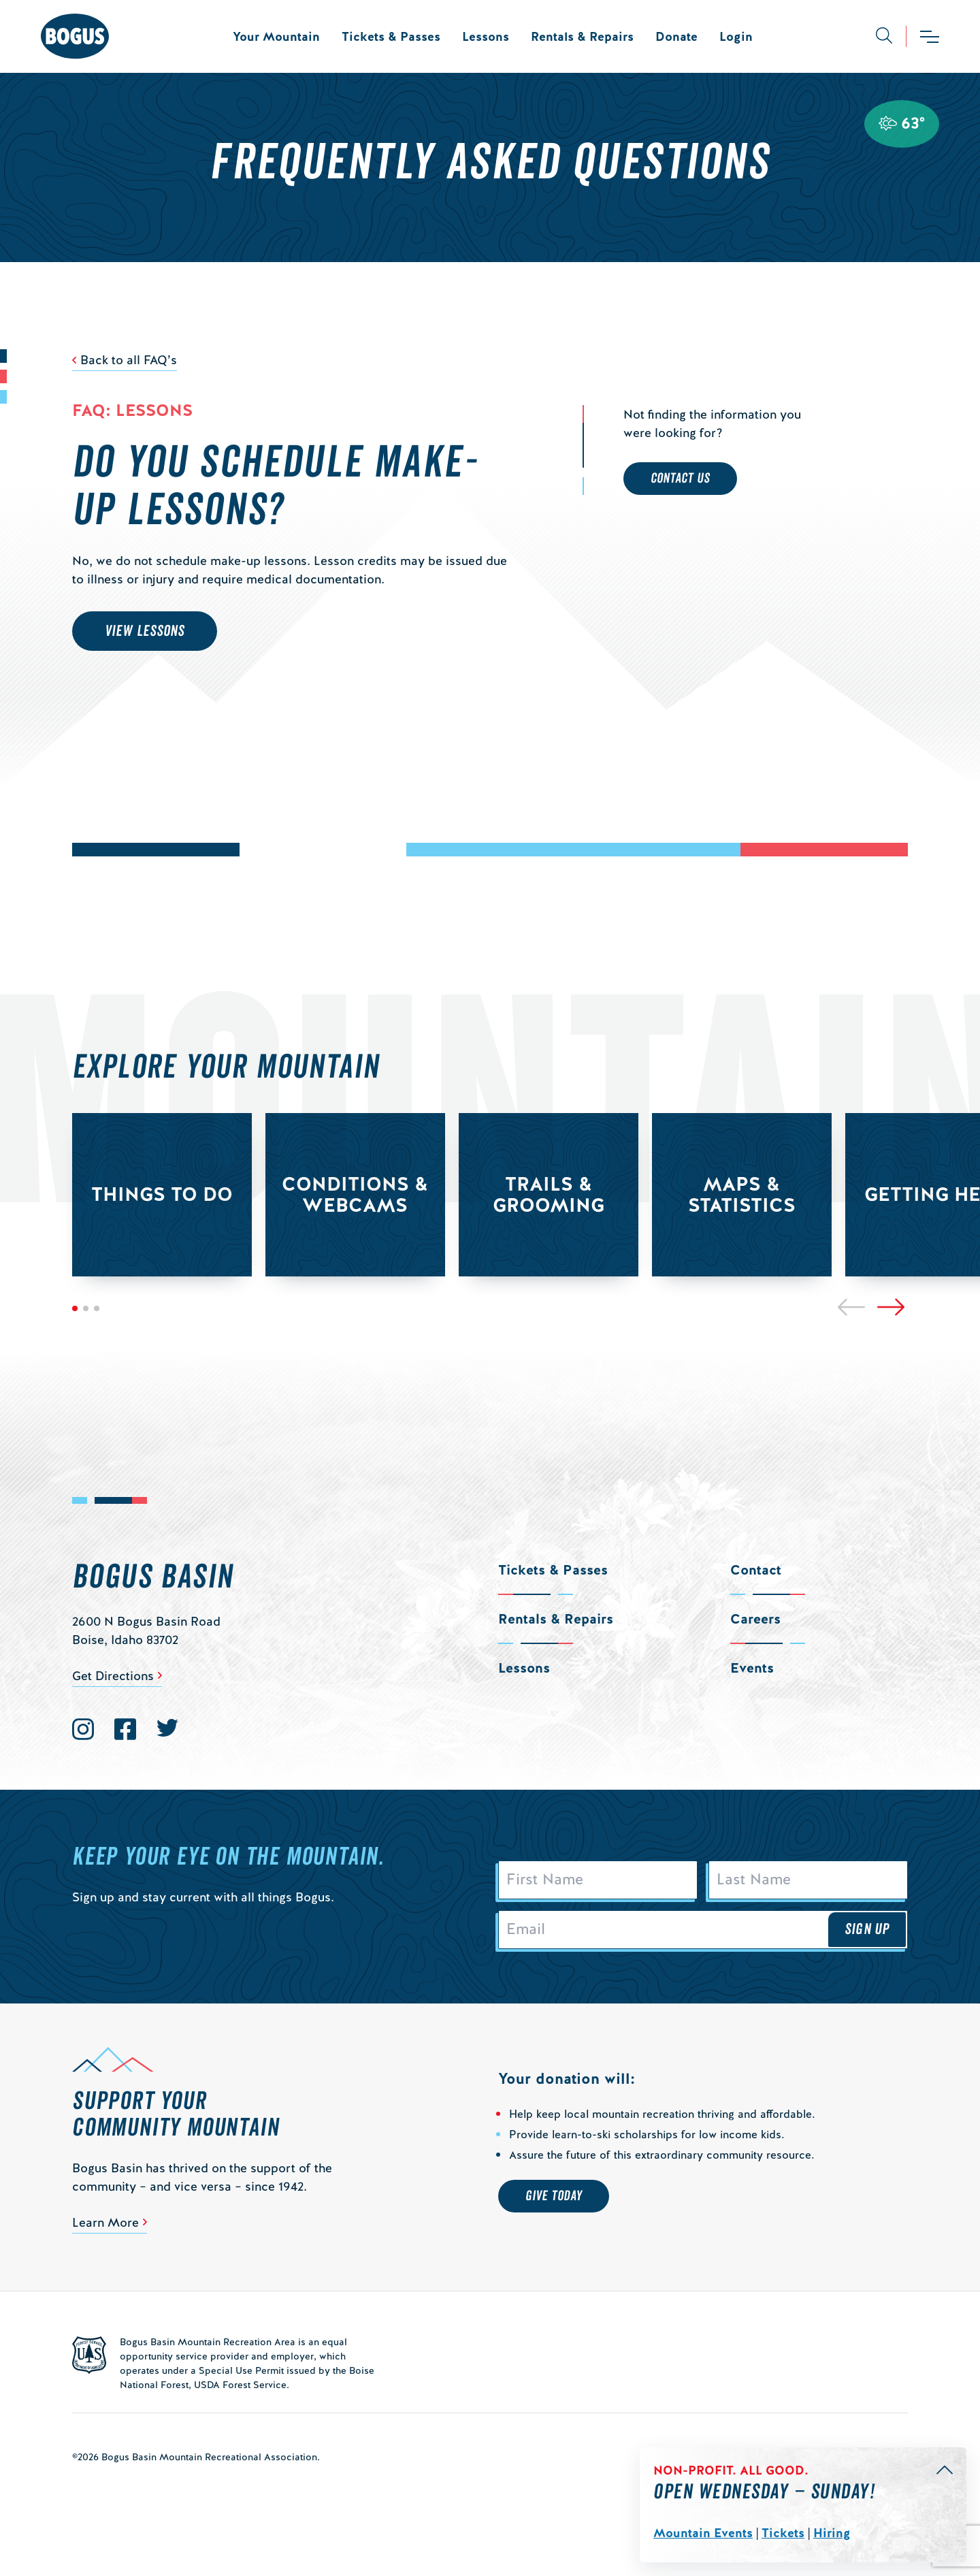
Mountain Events (703, 2533)
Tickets (783, 2533)
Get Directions (113, 1676)
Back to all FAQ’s (128, 360)
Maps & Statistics (742, 1194)
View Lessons (144, 631)
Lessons (485, 36)
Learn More (105, 2224)
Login (736, 36)
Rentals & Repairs (582, 36)
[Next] (891, 1307)
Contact (755, 1570)
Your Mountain (276, 36)
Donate (676, 36)
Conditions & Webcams (355, 1194)
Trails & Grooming (548, 1194)
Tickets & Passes (391, 36)
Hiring (832, 2533)
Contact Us (680, 478)
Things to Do (162, 1194)
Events (752, 1668)
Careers (755, 1619)
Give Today (553, 2198)
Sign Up (867, 1930)
